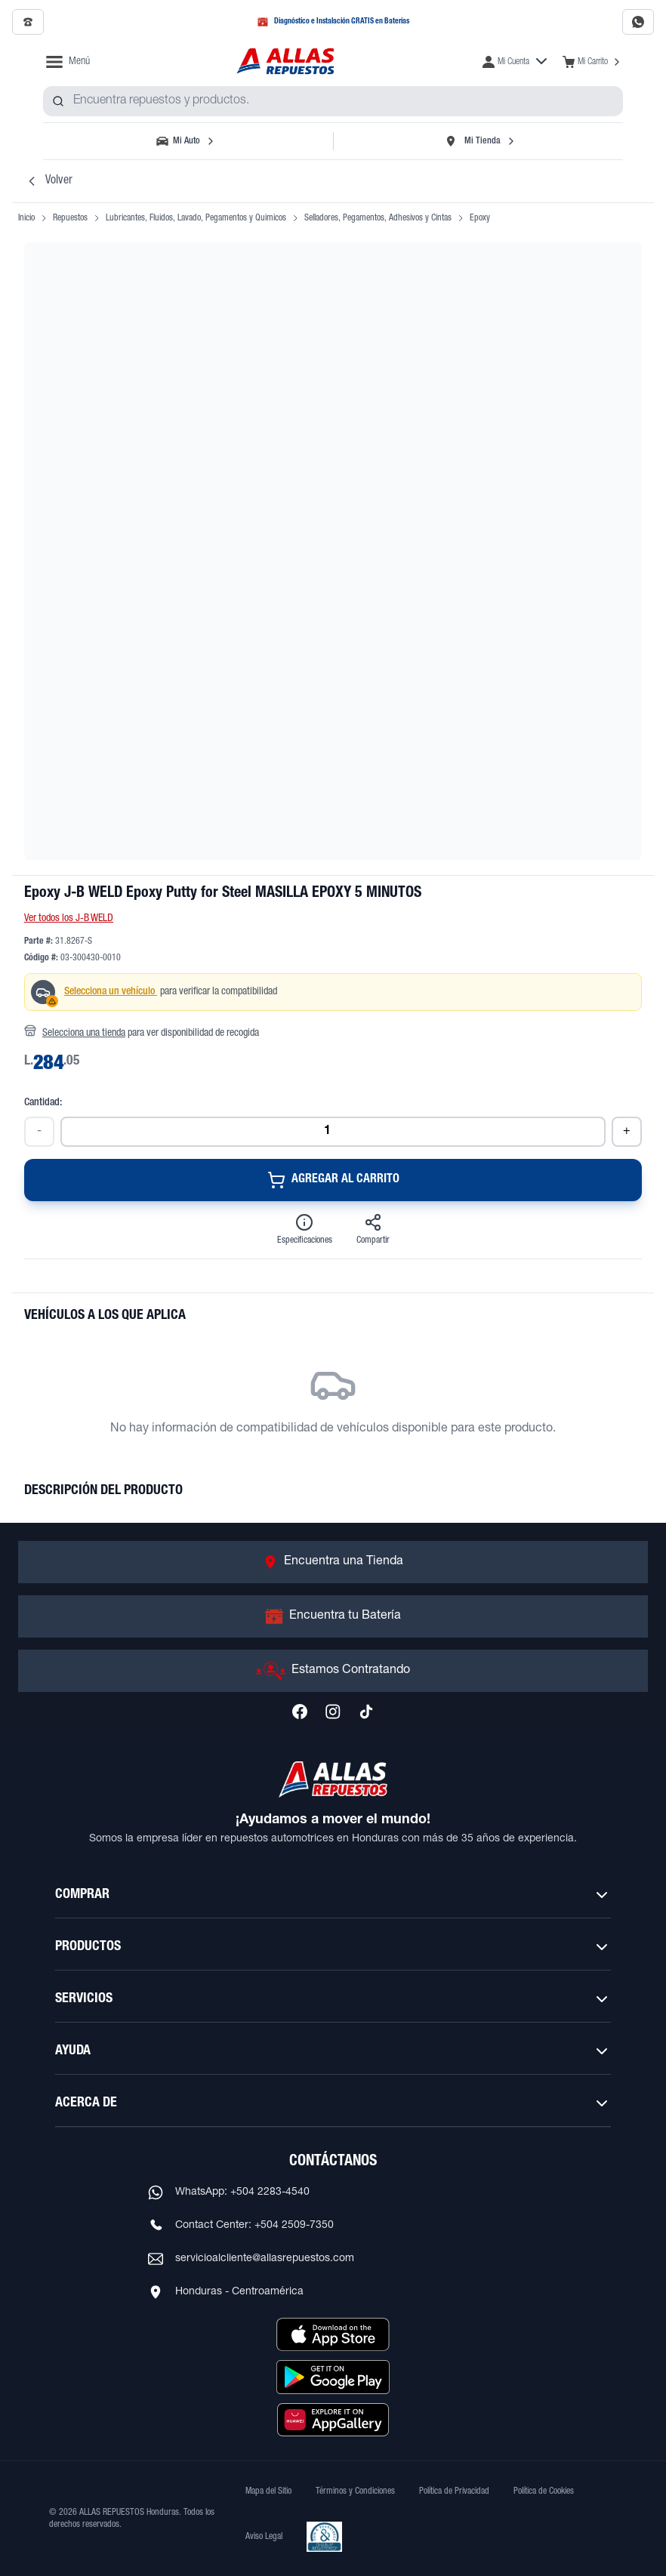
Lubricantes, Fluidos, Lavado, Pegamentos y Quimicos (196, 218)
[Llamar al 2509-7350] (28, 22)
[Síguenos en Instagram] (333, 1711)
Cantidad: (43, 1103)
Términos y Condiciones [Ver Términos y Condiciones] (355, 2491)
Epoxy (480, 218)
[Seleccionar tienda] (479, 141)
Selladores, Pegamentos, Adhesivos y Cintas (378, 218)
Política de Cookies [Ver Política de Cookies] (543, 2491)
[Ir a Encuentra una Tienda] (333, 1562)
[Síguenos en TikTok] (366, 1711)
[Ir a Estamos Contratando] (333, 1671)
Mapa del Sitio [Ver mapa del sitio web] (268, 2491)
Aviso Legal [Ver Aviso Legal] (263, 2536)
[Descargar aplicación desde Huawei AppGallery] (333, 2419)
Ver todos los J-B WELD (68, 919)
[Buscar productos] (58, 101)
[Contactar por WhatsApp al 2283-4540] (638, 22)
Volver (48, 181)
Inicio (26, 218)
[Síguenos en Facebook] (299, 1711)
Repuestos (70, 218)
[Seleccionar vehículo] (186, 141)
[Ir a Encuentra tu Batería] (333, 1616)
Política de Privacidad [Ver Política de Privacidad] (454, 2491)
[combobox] (333, 101)
